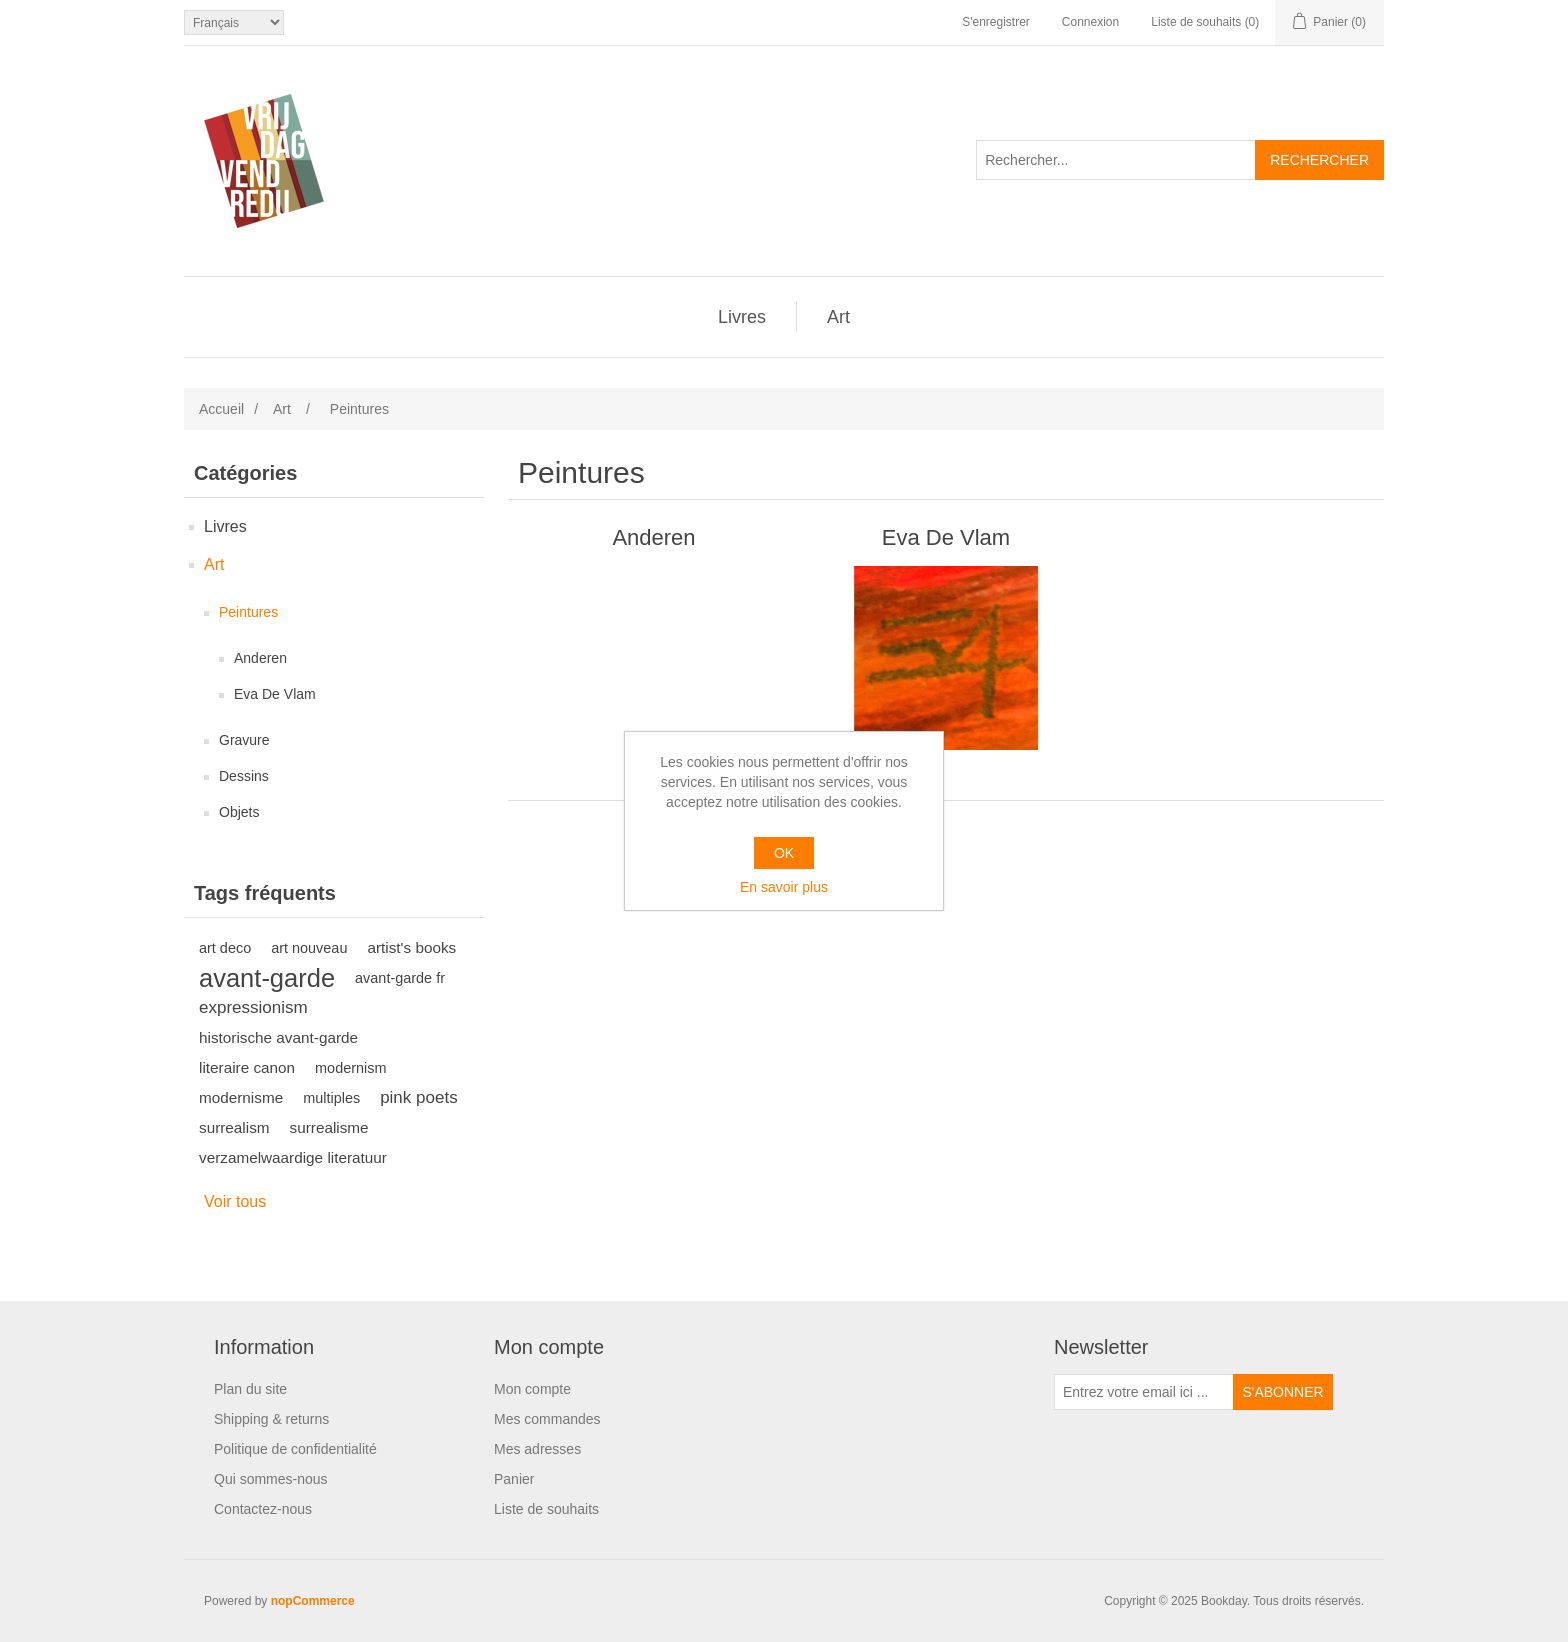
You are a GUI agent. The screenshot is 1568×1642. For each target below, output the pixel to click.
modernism (350, 1068)
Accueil (221, 409)
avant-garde (267, 978)
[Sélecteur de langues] (234, 22)
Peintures (248, 612)
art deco (225, 948)
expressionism (253, 1007)
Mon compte (532, 1389)
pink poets (419, 1097)
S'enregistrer (996, 22)
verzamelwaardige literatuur (293, 1157)
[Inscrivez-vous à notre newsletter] (1144, 1392)
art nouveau (309, 948)
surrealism (234, 1127)
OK (784, 853)
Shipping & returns (271, 1419)
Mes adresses (537, 1449)
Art (838, 317)
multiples (331, 1098)
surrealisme (329, 1127)
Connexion (1090, 22)
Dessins (244, 776)
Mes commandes (547, 1419)
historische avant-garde (278, 1037)
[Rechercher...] (1116, 160)
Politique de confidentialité (295, 1449)
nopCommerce (313, 1601)
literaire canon (247, 1067)
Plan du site (250, 1389)
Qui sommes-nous (271, 1479)
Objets (239, 812)
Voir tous (235, 1201)
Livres (742, 317)
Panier (514, 1479)
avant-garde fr (400, 978)
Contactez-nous (263, 1509)
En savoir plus (784, 887)
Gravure (244, 740)
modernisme (241, 1097)
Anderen (260, 658)
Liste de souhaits (546, 1509)
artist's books (411, 947)
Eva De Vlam (275, 694)
